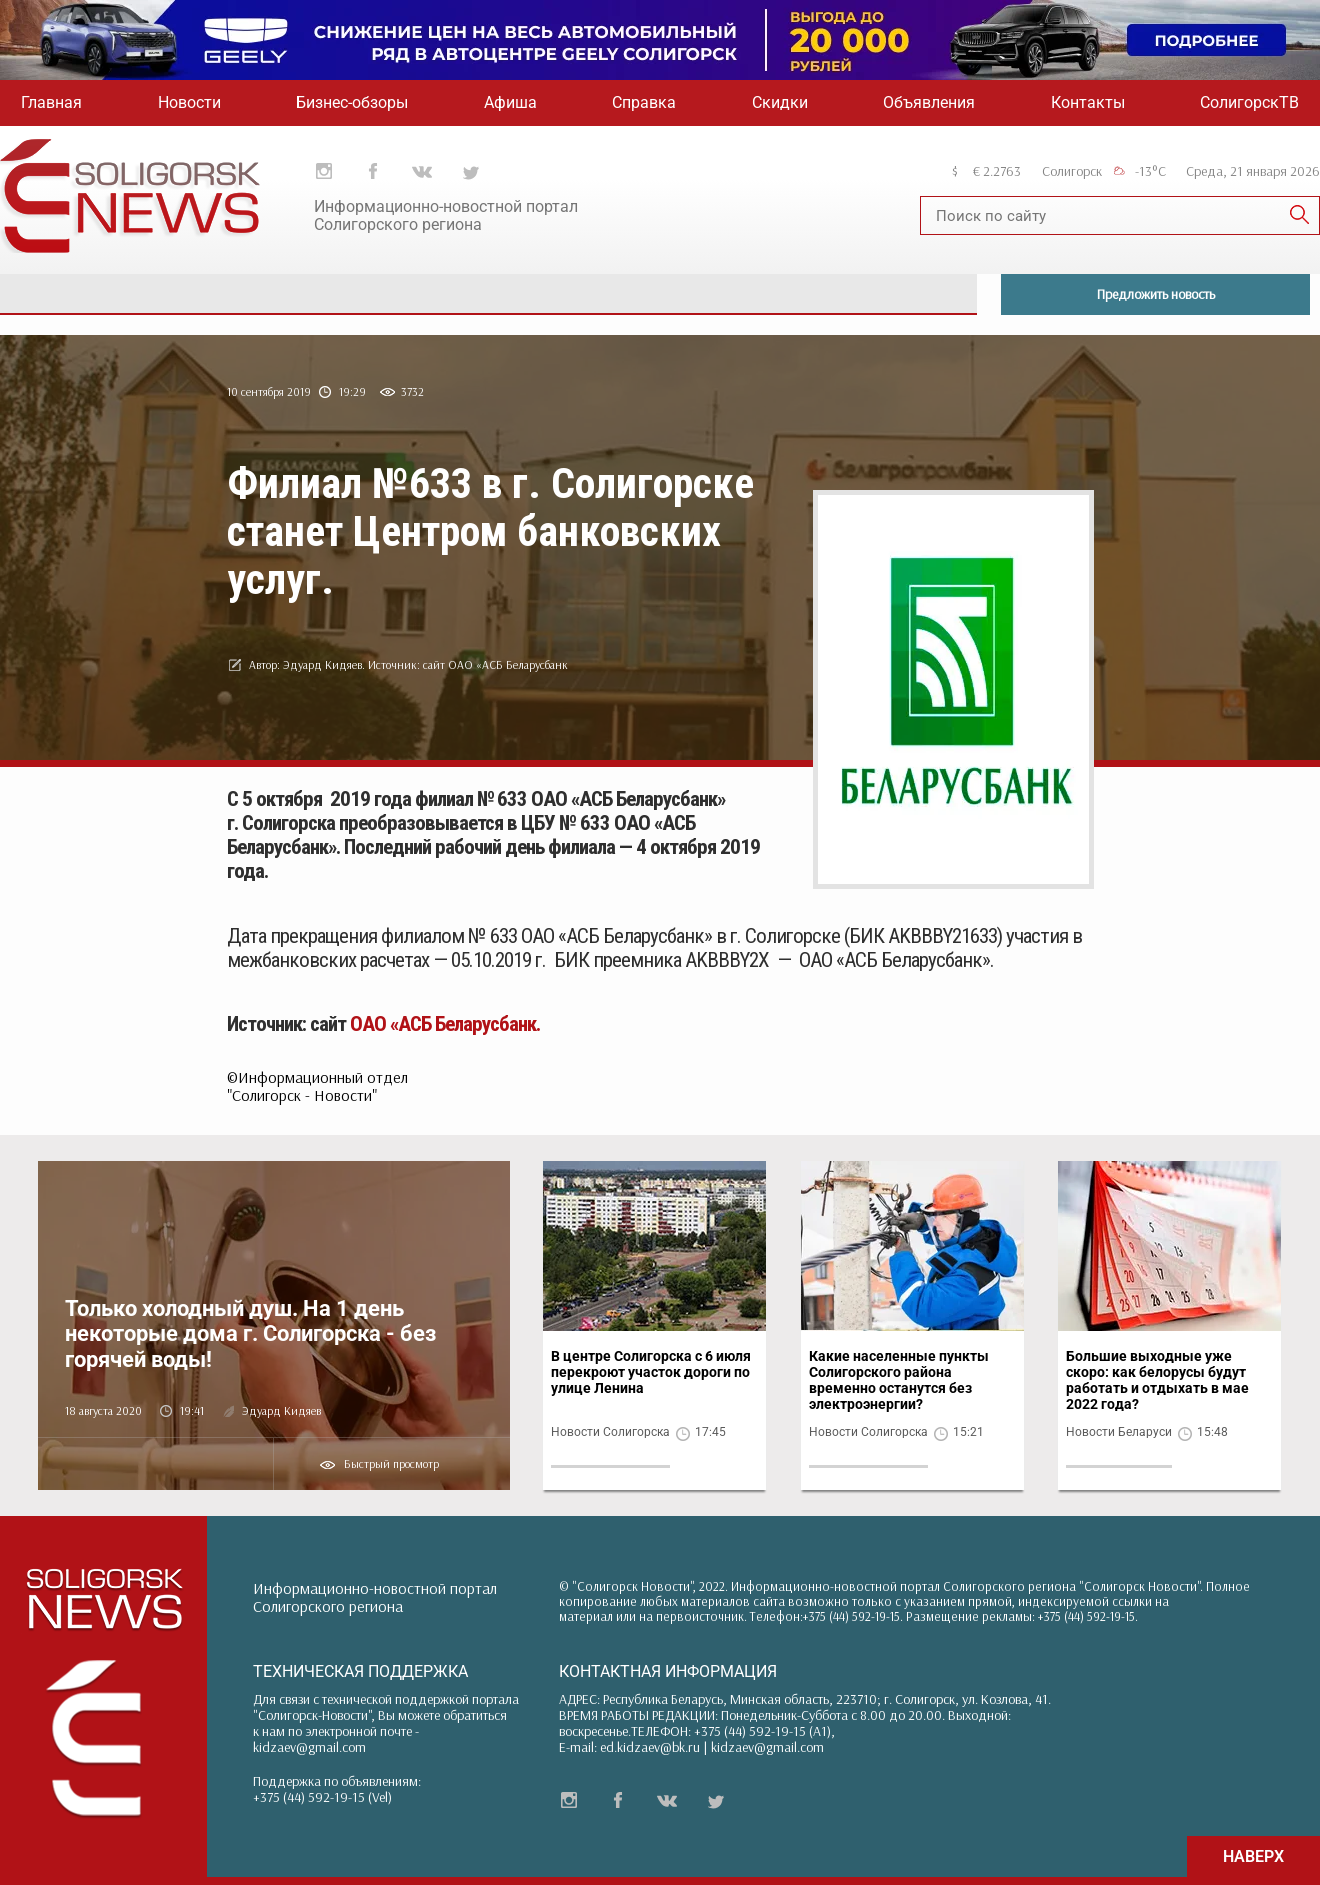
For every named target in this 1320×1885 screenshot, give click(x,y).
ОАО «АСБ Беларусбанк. (445, 1024)
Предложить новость (1156, 294)
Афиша (510, 102)
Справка (644, 102)
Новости (189, 102)
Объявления (929, 102)
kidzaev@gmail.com (309, 1747)
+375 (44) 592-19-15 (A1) (762, 1731)
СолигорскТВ (1249, 102)
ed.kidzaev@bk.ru (650, 1747)
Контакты (1088, 102)
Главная (51, 102)
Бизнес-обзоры (352, 102)
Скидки (780, 102)
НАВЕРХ (1253, 1856)
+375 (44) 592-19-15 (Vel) (322, 1797)
